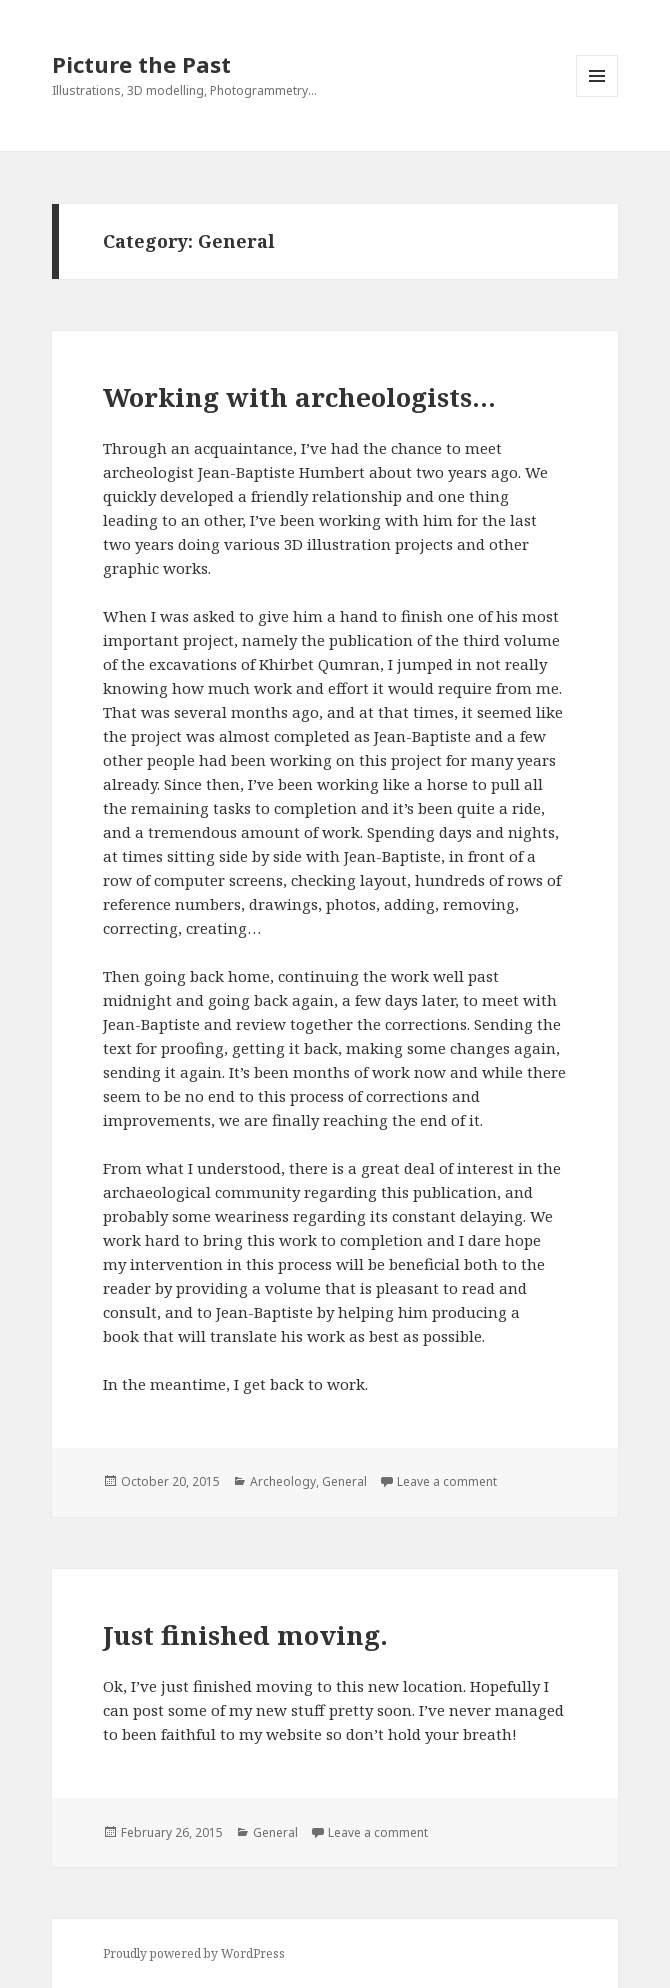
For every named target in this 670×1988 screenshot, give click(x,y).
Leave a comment (447, 1481)
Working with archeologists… (299, 397)
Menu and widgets (597, 96)
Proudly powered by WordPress (194, 1953)
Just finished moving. (245, 1635)
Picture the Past (141, 64)
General (344, 1481)
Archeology (283, 1481)
